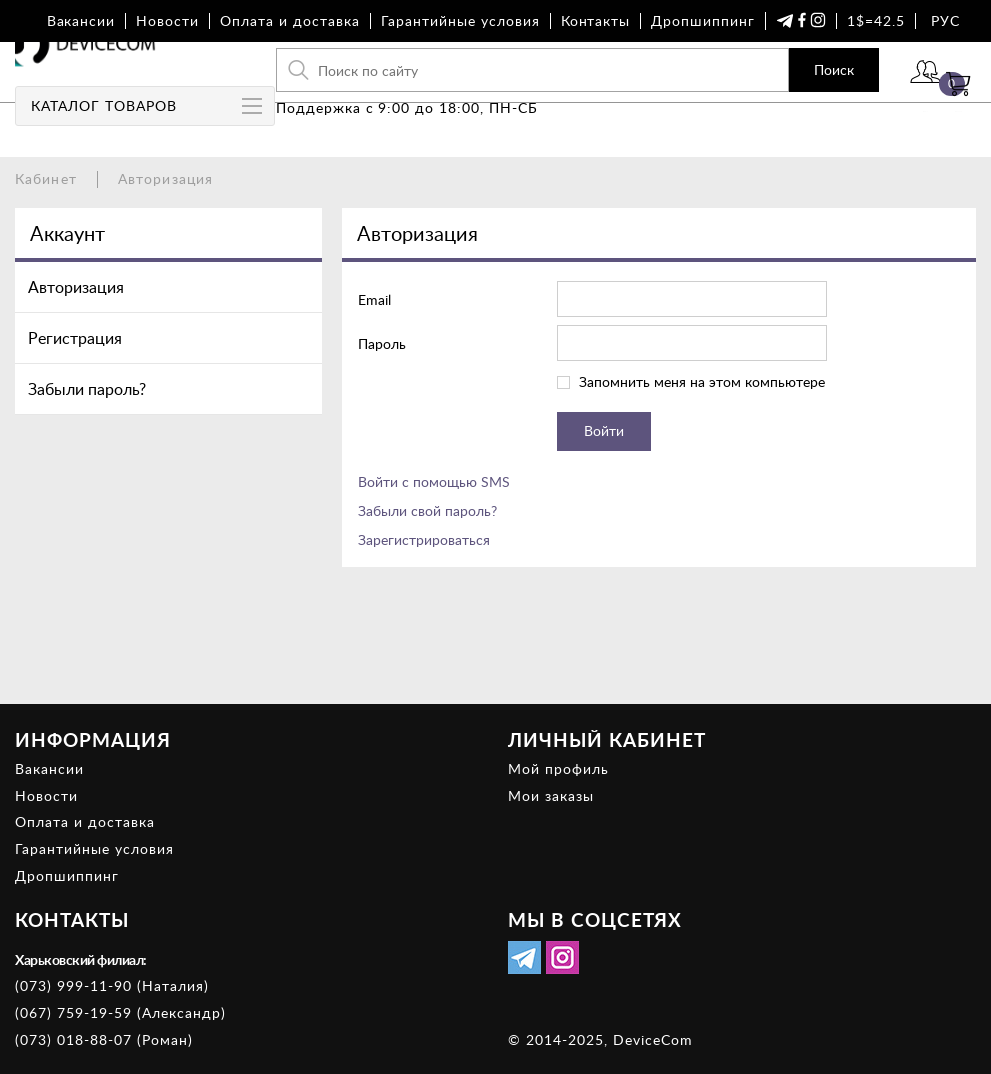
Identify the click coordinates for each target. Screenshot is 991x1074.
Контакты (596, 20)
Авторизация (76, 287)
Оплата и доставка (290, 20)
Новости (167, 20)
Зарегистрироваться (424, 539)
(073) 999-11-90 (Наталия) (112, 985)
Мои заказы (551, 795)
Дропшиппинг (703, 20)
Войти (866, 97)
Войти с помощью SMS (434, 481)
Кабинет (46, 178)
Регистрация (75, 338)
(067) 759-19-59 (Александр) (120, 1012)
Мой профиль (558, 768)
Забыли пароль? (87, 389)
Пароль (382, 343)
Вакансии (81, 20)
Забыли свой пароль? (427, 510)
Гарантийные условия (460, 20)
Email (374, 299)
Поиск (757, 84)
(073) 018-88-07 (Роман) (104, 1039)
